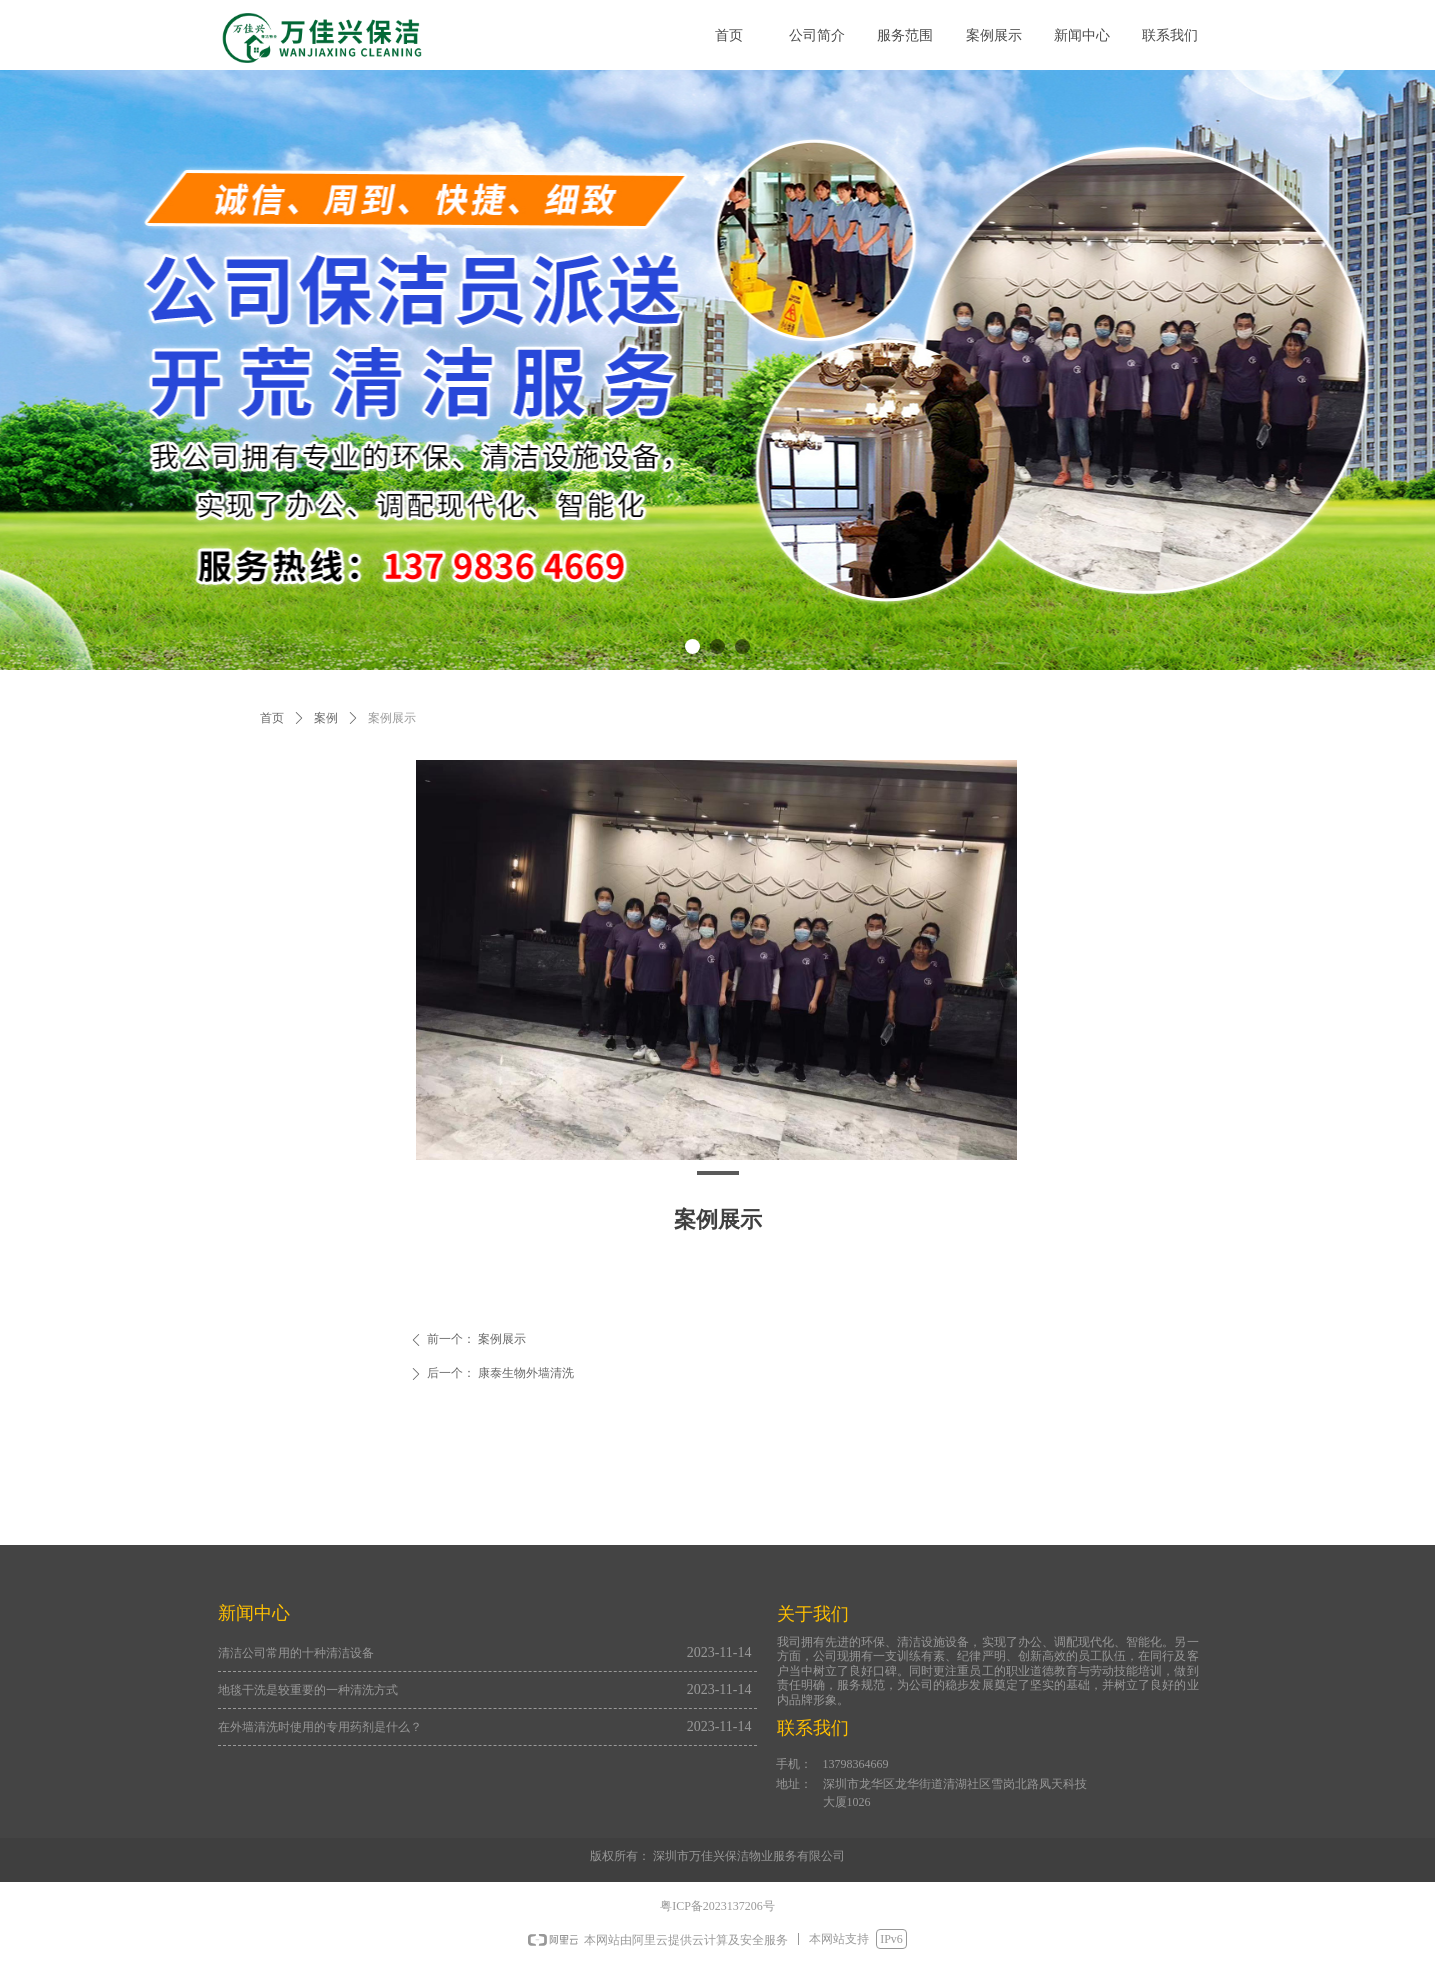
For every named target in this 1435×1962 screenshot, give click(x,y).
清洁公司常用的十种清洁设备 (296, 1653)
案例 (326, 718)
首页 (272, 718)
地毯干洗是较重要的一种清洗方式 (308, 1690)
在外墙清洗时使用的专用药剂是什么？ (320, 1727)
